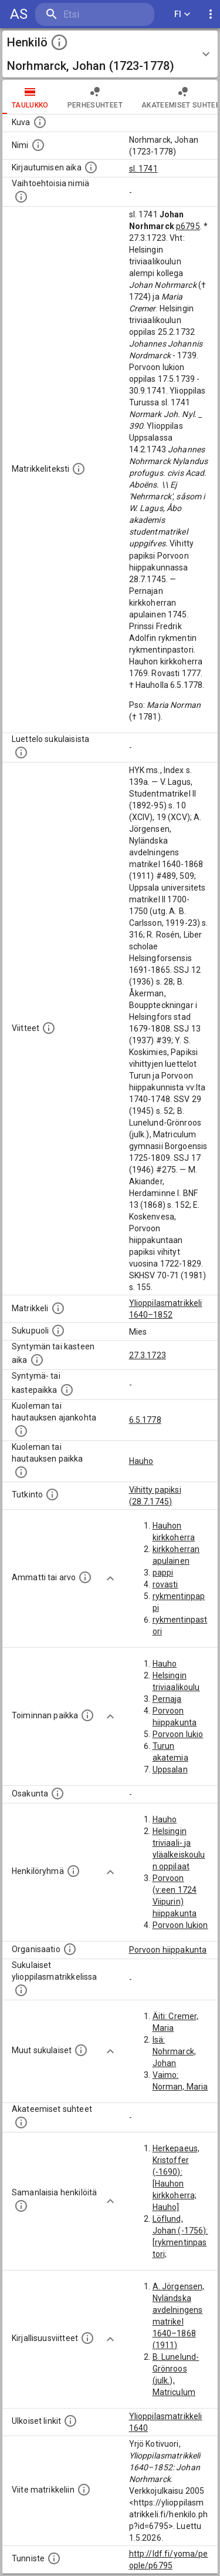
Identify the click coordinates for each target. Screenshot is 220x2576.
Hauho (141, 1461)
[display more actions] (210, 14)
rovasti (165, 1584)
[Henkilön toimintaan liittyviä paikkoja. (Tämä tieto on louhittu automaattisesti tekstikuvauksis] (87, 1715)
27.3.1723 (147, 1355)
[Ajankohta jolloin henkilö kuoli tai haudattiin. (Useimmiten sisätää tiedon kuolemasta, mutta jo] (21, 1431)
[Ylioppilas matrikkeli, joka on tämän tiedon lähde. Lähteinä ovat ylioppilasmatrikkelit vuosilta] (58, 1308)
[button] (110, 54)
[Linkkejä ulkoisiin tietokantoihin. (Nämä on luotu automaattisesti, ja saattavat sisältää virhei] (70, 2421)
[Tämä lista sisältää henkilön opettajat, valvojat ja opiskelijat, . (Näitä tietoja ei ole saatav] (21, 2122)
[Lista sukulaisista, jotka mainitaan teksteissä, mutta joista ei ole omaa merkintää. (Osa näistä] (81, 2050)
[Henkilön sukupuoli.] (58, 1330)
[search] (94, 14)
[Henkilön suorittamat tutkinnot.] (52, 1494)
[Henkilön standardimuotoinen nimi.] (38, 145)
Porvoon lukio (178, 1734)
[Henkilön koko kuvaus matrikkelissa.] (78, 468)
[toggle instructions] (59, 42)
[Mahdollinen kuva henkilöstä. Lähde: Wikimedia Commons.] (40, 122)
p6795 (188, 226)
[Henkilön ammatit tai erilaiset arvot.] (85, 1577)
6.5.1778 (145, 1420)
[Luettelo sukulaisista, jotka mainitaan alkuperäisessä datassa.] (21, 752)
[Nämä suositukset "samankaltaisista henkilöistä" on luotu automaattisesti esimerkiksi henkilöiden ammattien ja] (21, 2206)
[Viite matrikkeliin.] (84, 2489)
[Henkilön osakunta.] (57, 1793)
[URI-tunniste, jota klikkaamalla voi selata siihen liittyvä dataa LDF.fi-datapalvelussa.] (54, 2558)
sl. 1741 (143, 168)
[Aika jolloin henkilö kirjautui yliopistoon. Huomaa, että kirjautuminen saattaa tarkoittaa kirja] (91, 167)
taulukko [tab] (30, 97)
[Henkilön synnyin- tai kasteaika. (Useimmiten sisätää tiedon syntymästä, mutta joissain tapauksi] (37, 1360)
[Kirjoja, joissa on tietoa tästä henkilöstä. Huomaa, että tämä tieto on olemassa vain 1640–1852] (87, 2338)
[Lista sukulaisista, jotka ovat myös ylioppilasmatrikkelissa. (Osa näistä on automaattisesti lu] (21, 1990)
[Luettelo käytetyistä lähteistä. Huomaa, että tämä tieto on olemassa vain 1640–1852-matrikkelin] (48, 1028)
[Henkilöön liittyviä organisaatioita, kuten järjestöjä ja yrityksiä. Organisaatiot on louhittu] (69, 1949)
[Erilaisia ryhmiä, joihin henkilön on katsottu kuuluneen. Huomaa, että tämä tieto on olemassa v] (73, 1871)
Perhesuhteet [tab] (95, 97)
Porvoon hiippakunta (168, 1949)
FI (182, 14)
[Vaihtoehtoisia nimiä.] (21, 196)
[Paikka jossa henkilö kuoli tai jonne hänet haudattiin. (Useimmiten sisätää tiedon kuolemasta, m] (21, 1472)
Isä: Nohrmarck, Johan (175, 2051)
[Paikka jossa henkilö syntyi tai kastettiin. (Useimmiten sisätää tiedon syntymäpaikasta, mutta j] (66, 1390)
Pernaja (167, 1699)
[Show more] (110, 1578)
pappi (163, 1572)
